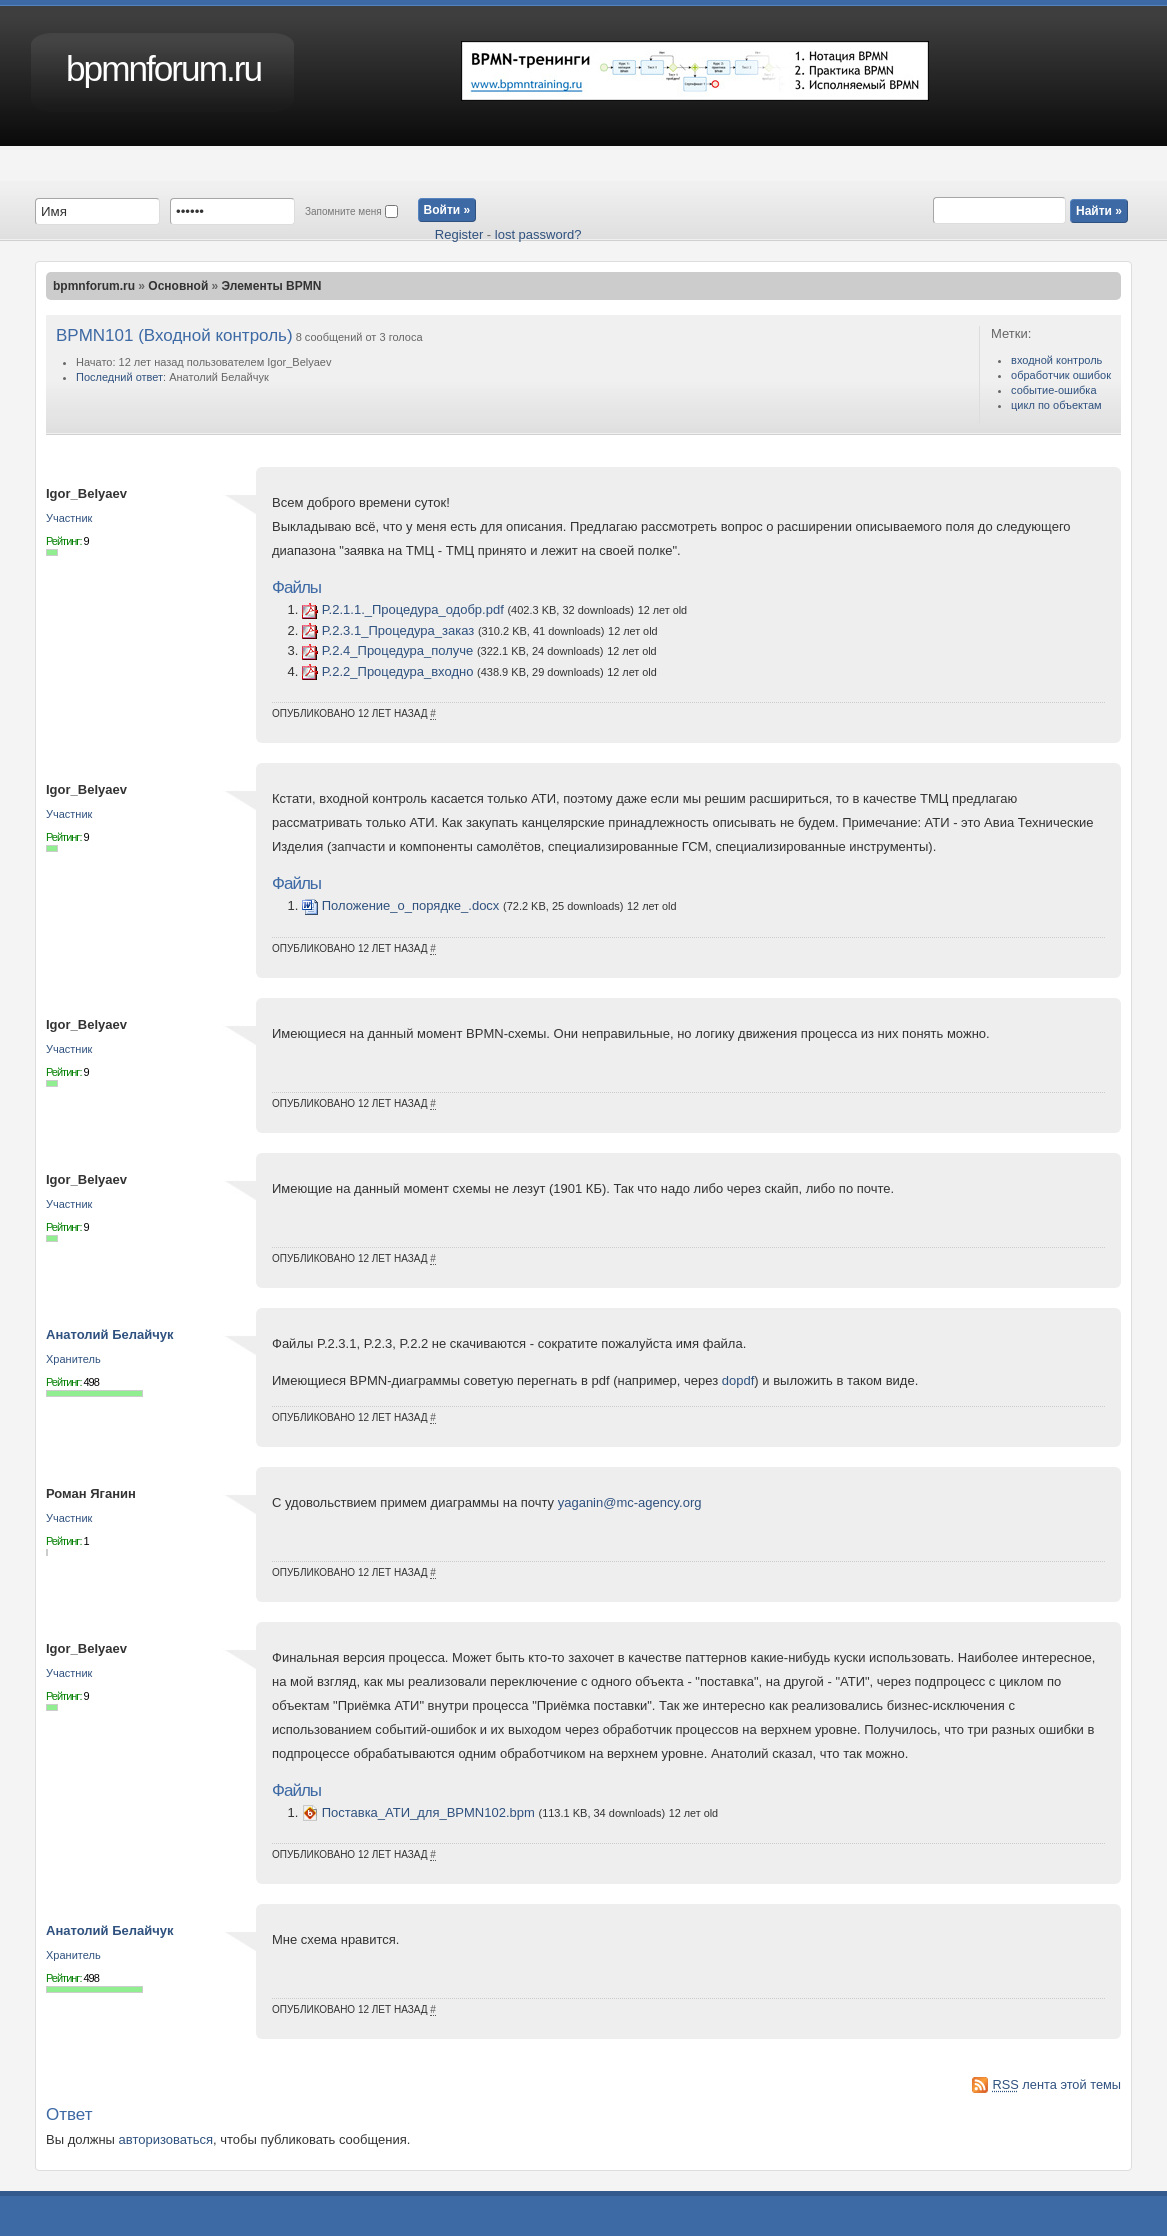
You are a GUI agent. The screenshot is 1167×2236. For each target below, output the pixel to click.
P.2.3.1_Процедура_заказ (398, 630)
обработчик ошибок (1061, 375)
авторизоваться (166, 2139)
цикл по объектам (1056, 405)
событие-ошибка (1053, 390)
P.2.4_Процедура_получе (398, 650)
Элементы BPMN (272, 286)
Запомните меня (351, 211)
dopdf (738, 1380)
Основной (178, 286)
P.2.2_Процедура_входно (398, 671)
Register (459, 234)
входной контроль (1056, 360)
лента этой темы (1056, 2084)
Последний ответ (119, 377)
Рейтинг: (68, 541)
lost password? (538, 234)
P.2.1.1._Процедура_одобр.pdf (413, 609)
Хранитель (73, 1359)
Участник (69, 518)
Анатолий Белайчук (109, 1334)
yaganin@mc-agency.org (630, 1502)
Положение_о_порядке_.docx (411, 905)
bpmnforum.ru (163, 68)
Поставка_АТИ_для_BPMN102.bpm (428, 1812)
